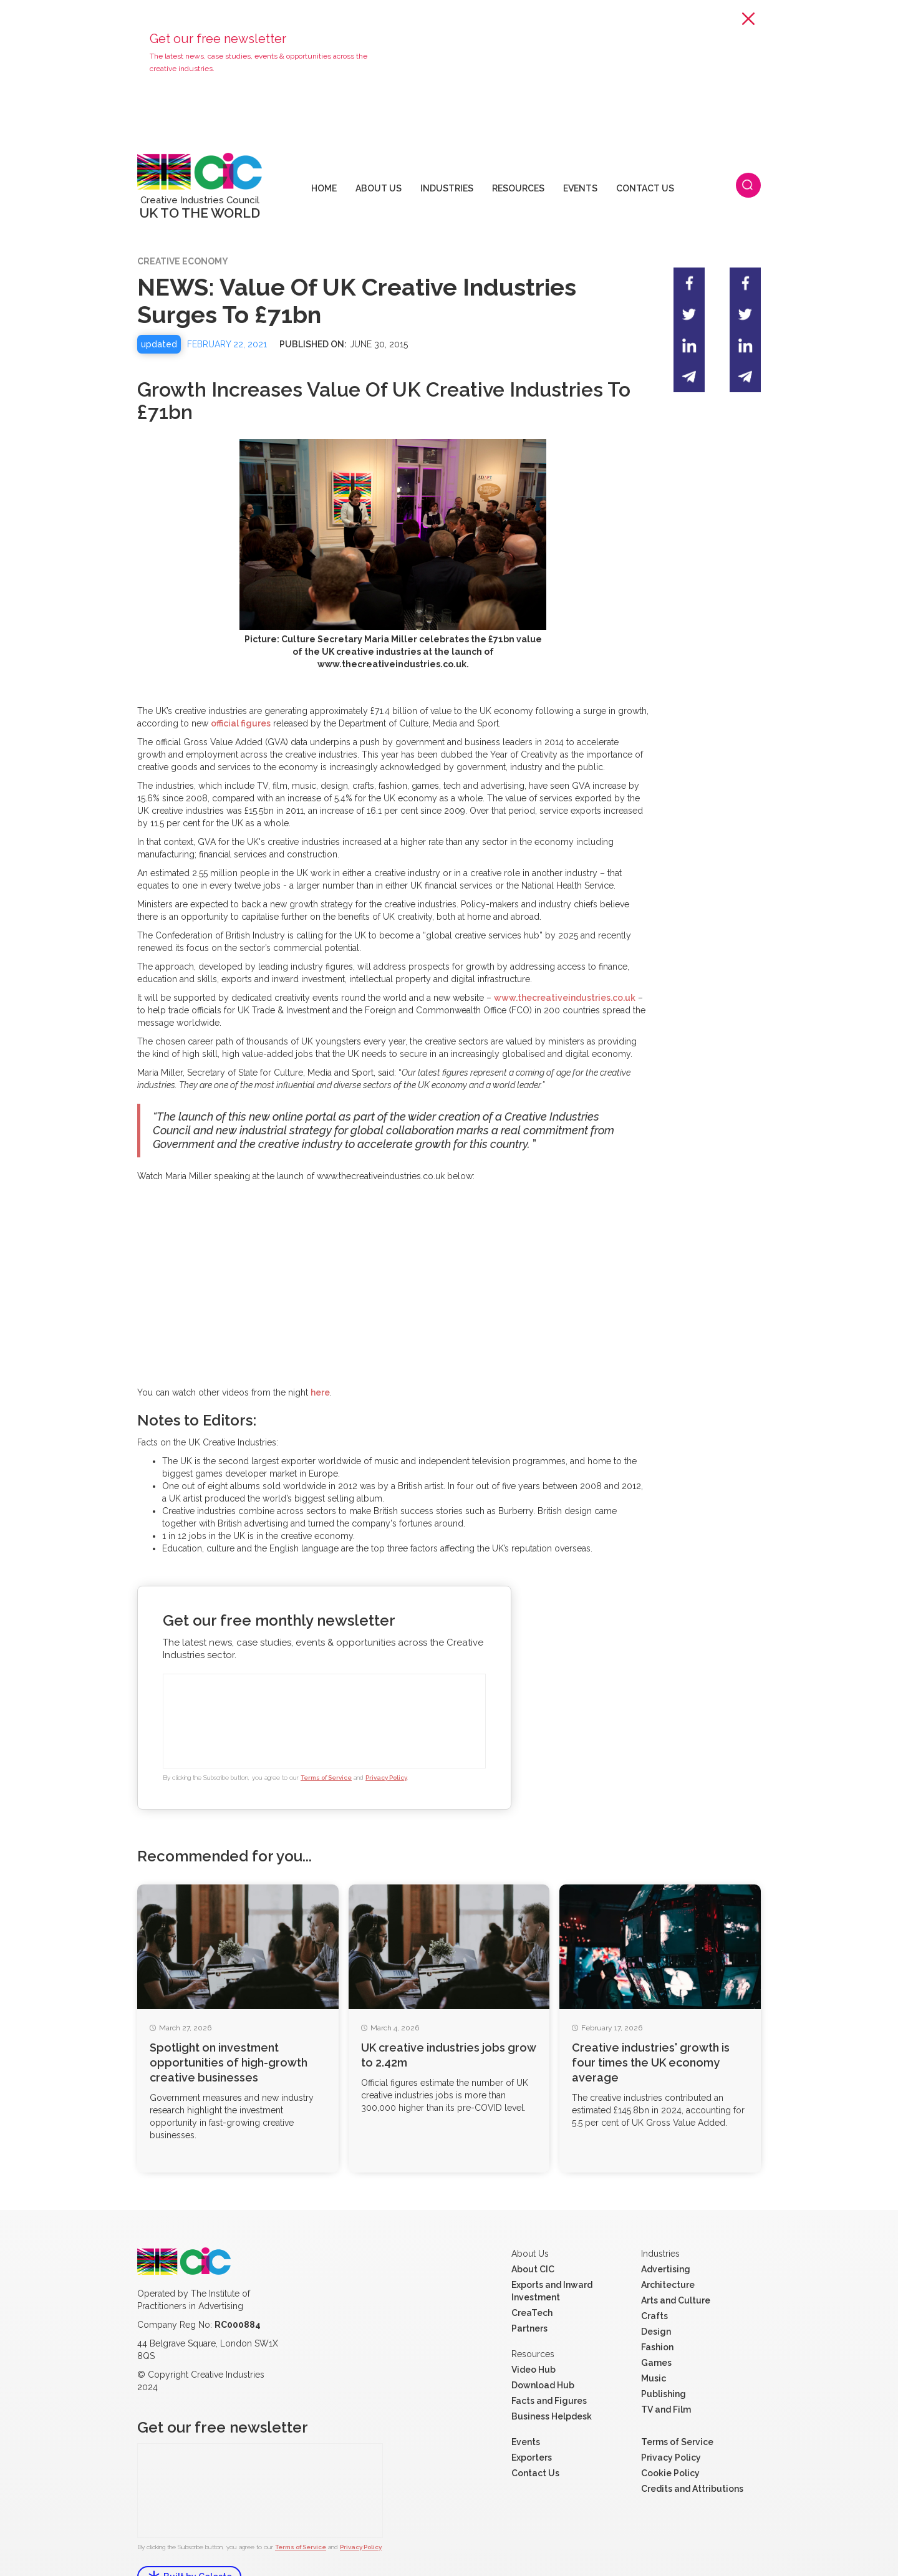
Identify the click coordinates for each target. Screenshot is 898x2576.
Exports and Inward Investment (551, 2257)
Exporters (531, 2424)
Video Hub (533, 2336)
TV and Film (666, 2376)
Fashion (657, 2313)
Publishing (663, 2360)
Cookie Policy (670, 2439)
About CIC (532, 2236)
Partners (529, 2295)
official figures (241, 690)
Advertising (665, 2236)
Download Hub (542, 2352)
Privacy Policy (386, 1743)
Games (656, 2329)
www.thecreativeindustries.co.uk (564, 964)
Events (525, 2408)
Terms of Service (326, 1743)
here (320, 1359)
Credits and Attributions (692, 2455)
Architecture (668, 2251)
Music (653, 2345)
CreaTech (532, 2279)
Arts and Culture (675, 2267)
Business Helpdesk (551, 2383)
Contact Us (535, 2439)
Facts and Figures (549, 2367)
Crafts (654, 2282)
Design (656, 2298)
